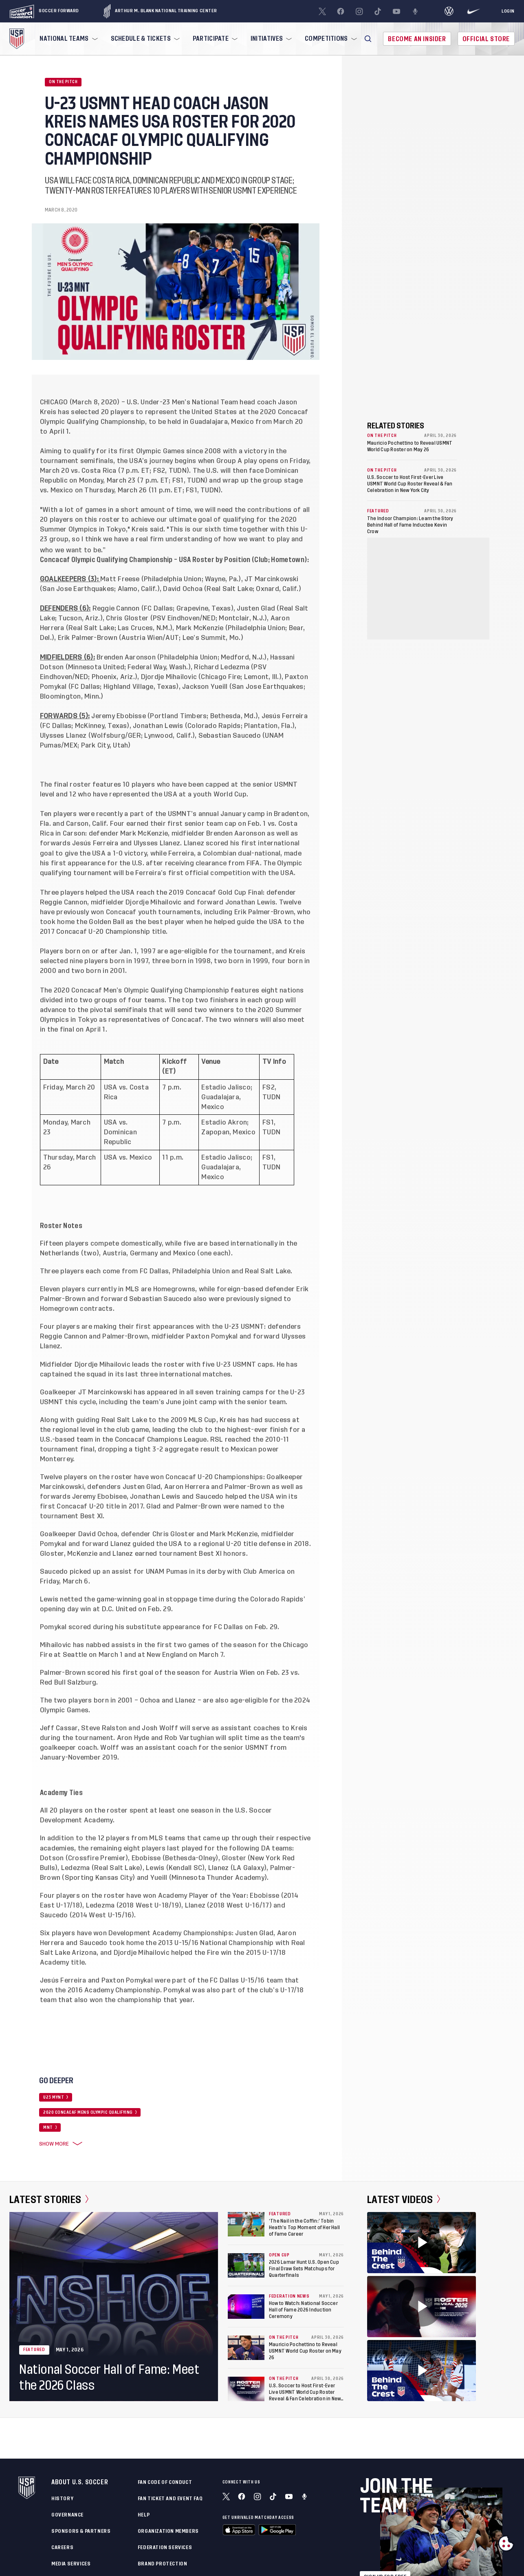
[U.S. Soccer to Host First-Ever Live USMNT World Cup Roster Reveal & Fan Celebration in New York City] (246, 2389)
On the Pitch (63, 82)
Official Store (486, 39)
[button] (368, 39)
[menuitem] (68, 38)
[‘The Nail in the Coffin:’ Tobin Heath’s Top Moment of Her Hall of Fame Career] (246, 2224)
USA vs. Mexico (128, 1157)
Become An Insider (417, 39)
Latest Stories (49, 2199)
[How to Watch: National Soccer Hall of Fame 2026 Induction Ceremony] (246, 2306)
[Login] (508, 11)
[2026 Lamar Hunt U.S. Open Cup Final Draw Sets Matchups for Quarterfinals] (246, 2265)
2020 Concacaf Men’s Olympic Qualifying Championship (141, 990)
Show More (59, 2144)
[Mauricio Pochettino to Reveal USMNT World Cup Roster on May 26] (246, 2348)
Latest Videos (403, 2199)
